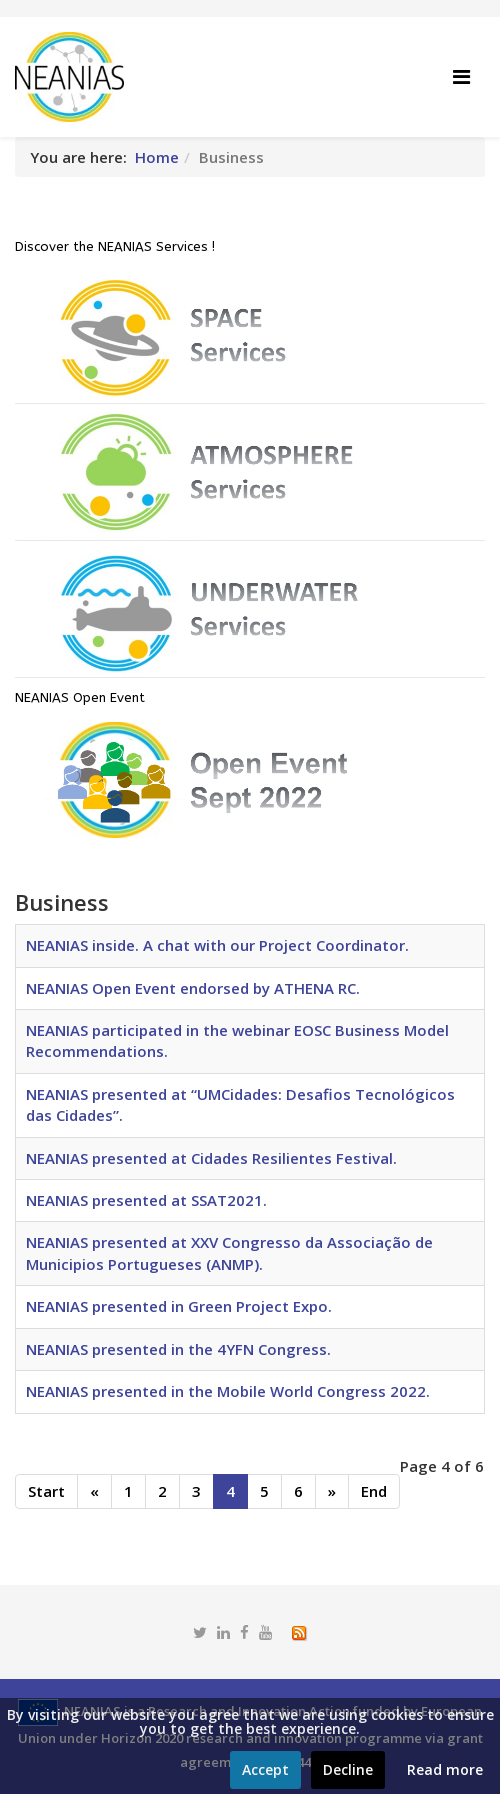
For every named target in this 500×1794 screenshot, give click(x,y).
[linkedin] (223, 1632)
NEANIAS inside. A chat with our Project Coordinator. (217, 945)
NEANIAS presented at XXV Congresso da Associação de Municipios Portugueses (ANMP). (229, 1252)
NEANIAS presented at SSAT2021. (146, 1200)
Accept (265, 1769)
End (374, 1491)
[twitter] (200, 1632)
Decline (348, 1769)
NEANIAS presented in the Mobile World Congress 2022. (228, 1391)
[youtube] (265, 1632)
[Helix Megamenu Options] (461, 77)
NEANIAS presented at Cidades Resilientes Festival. (211, 1158)
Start (46, 1491)
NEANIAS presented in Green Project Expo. (179, 1306)
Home (157, 157)
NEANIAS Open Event (80, 697)
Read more (445, 1769)
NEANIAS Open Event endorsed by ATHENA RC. (193, 988)
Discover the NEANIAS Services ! (115, 246)
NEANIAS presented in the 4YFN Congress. (178, 1349)
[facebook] (244, 1632)
